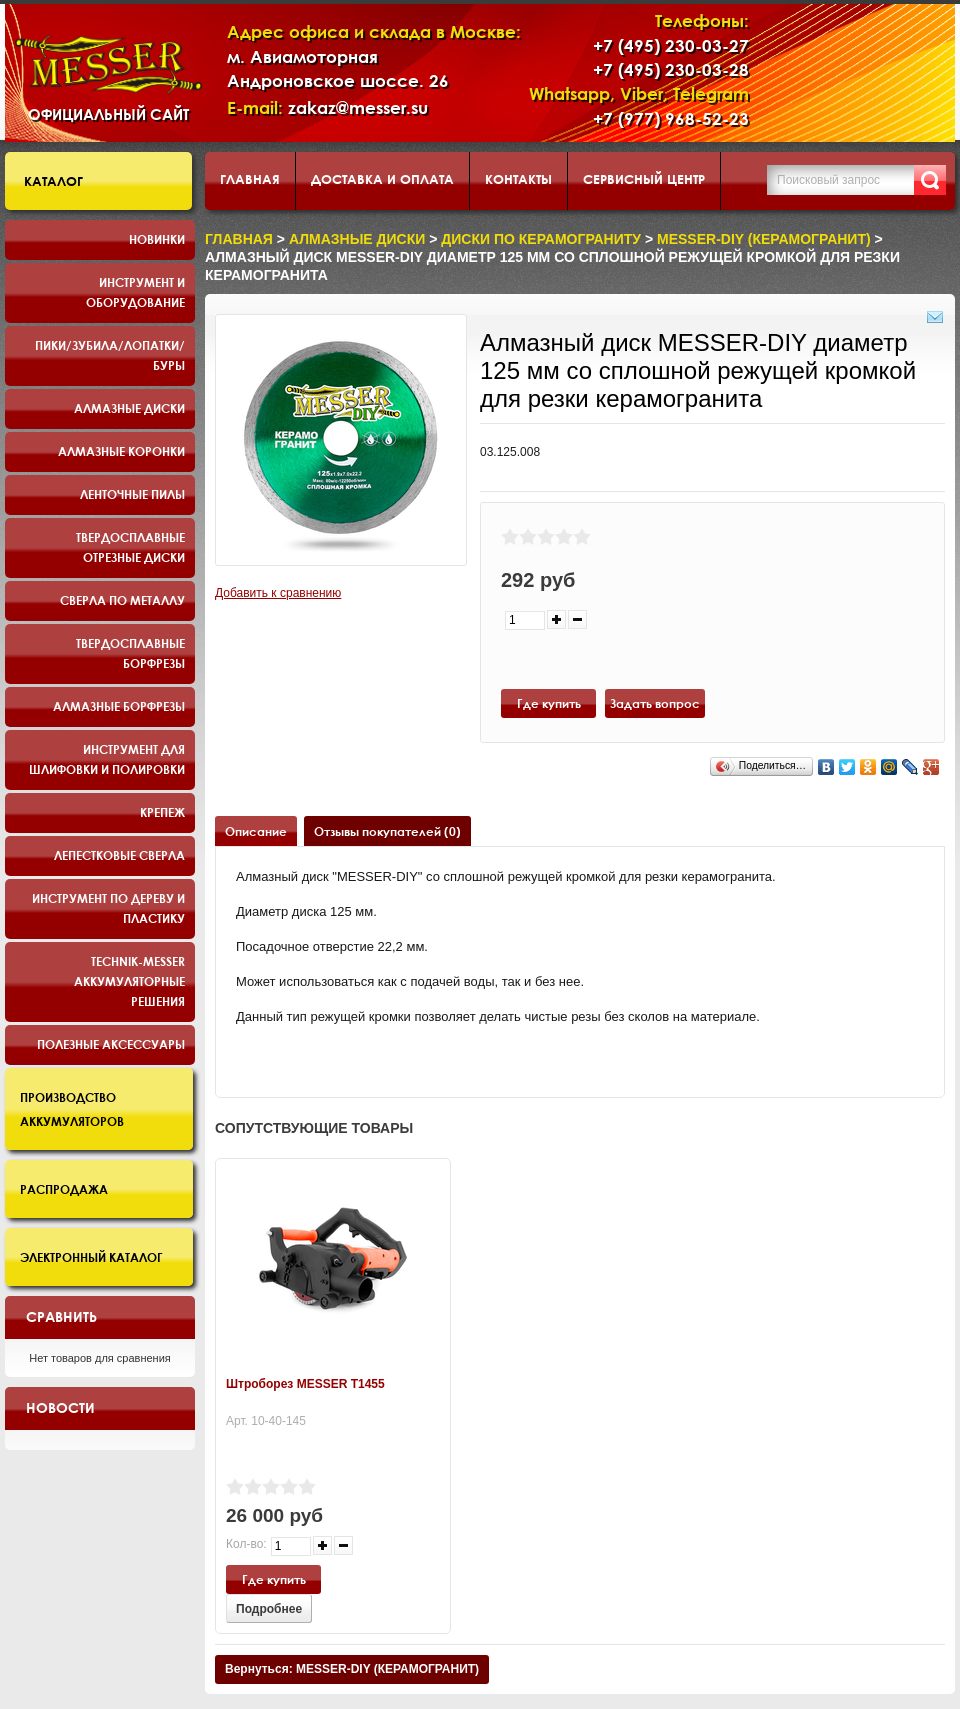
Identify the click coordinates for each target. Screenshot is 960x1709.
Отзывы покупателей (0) (387, 831)
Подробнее (269, 1609)
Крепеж (162, 812)
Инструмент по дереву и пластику (108, 908)
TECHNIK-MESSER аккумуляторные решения (129, 981)
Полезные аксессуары (111, 1044)
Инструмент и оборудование (135, 292)
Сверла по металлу (122, 600)
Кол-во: (246, 1544)
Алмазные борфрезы (119, 706)
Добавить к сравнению (278, 593)
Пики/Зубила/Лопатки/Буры (110, 355)
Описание (256, 831)
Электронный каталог (91, 1257)
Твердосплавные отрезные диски (130, 547)
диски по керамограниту (541, 239)
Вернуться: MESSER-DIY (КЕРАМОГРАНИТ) (352, 1669)
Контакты (518, 179)
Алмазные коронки (121, 451)
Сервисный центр (644, 179)
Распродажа (64, 1189)
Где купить (549, 703)
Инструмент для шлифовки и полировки (107, 759)
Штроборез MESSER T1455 (305, 1384)
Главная (250, 179)
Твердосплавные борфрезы (130, 653)
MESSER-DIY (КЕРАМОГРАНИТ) (764, 239)
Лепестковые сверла (119, 855)
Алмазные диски (129, 408)
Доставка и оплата (382, 179)
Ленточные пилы (132, 494)
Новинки (157, 239)
